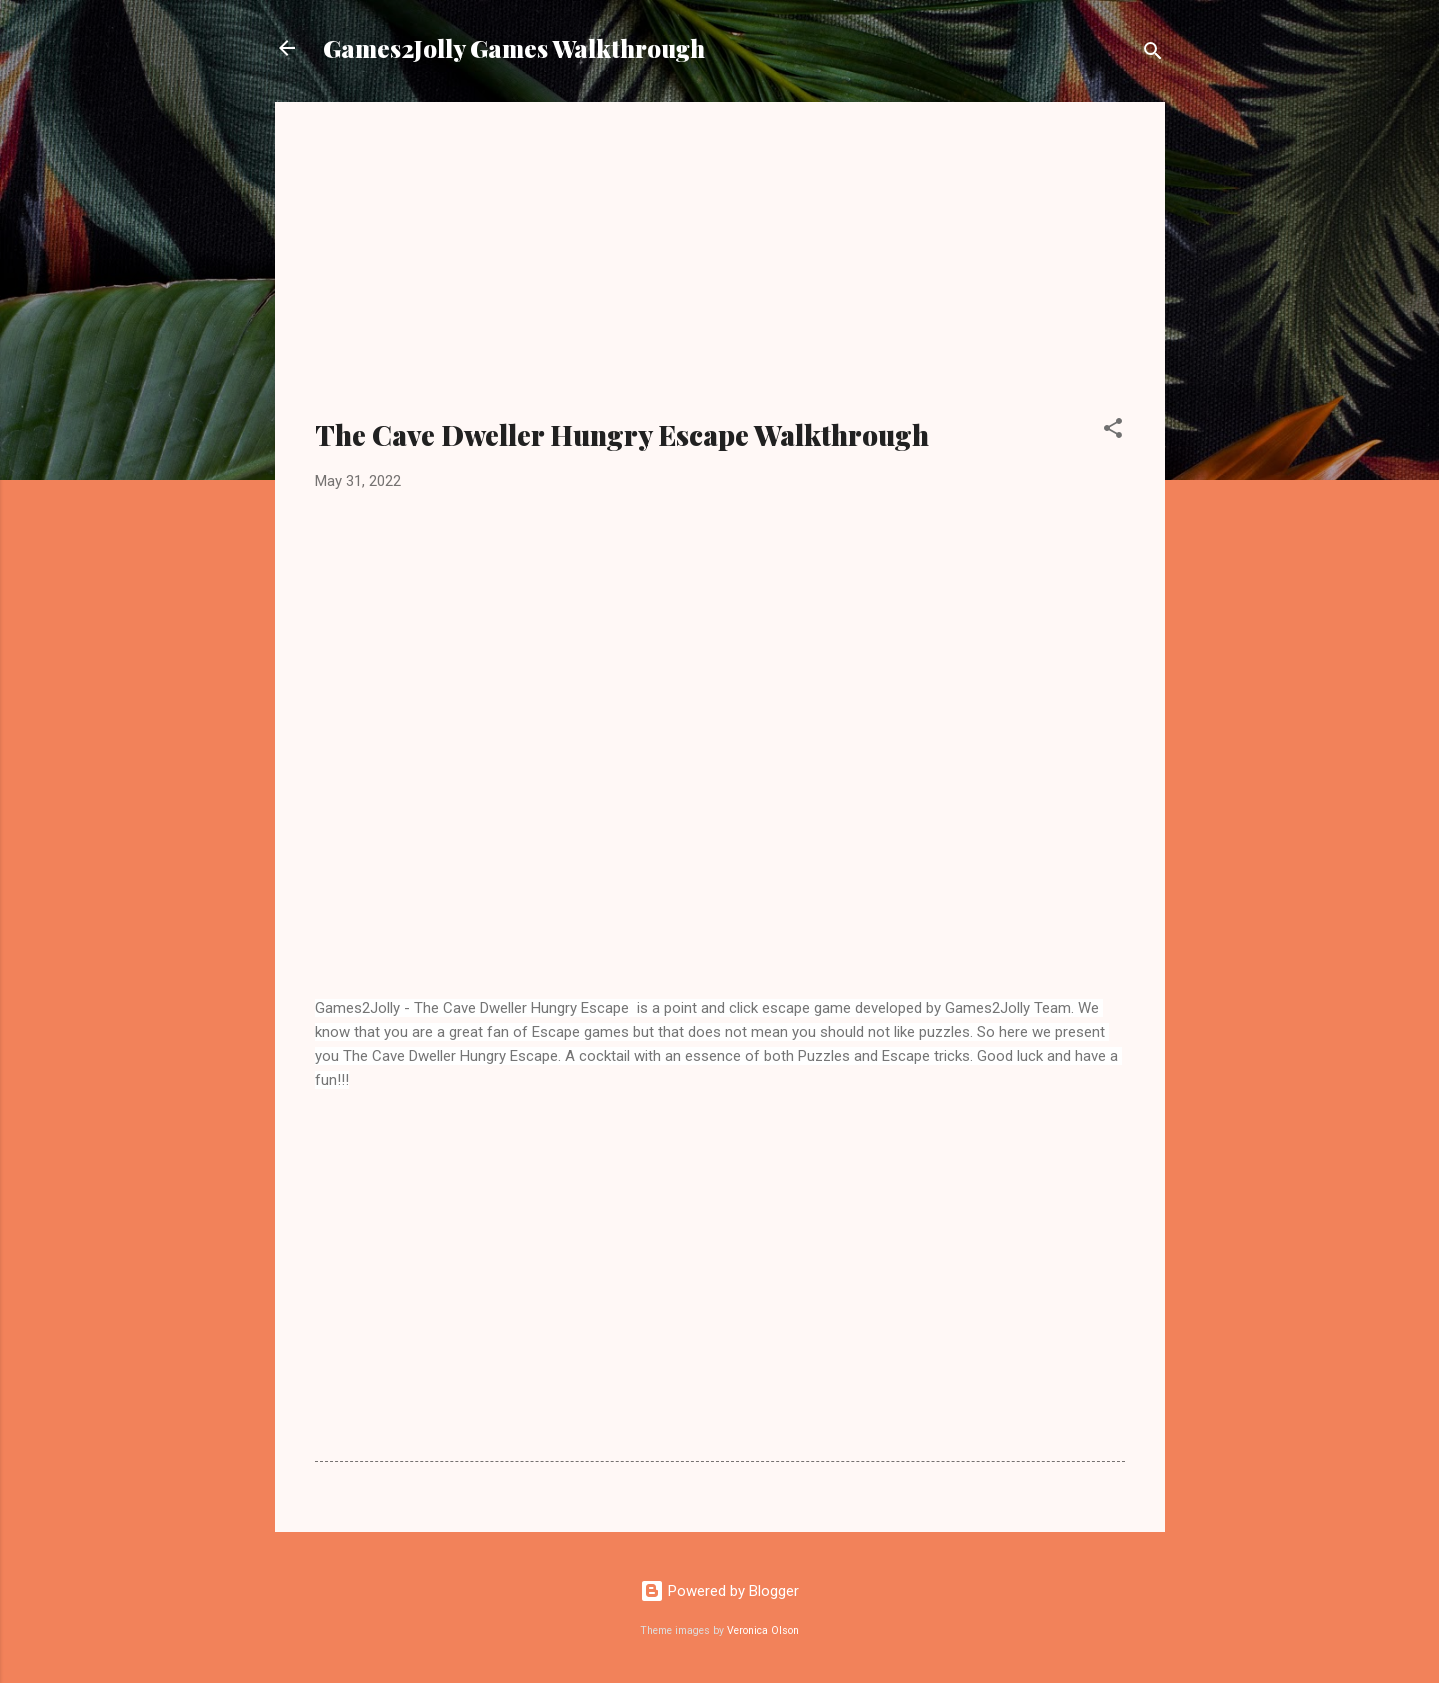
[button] (1113, 431)
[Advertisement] (720, 272)
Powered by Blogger (719, 1591)
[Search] (1153, 54)
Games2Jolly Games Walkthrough (514, 48)
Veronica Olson (763, 1630)
